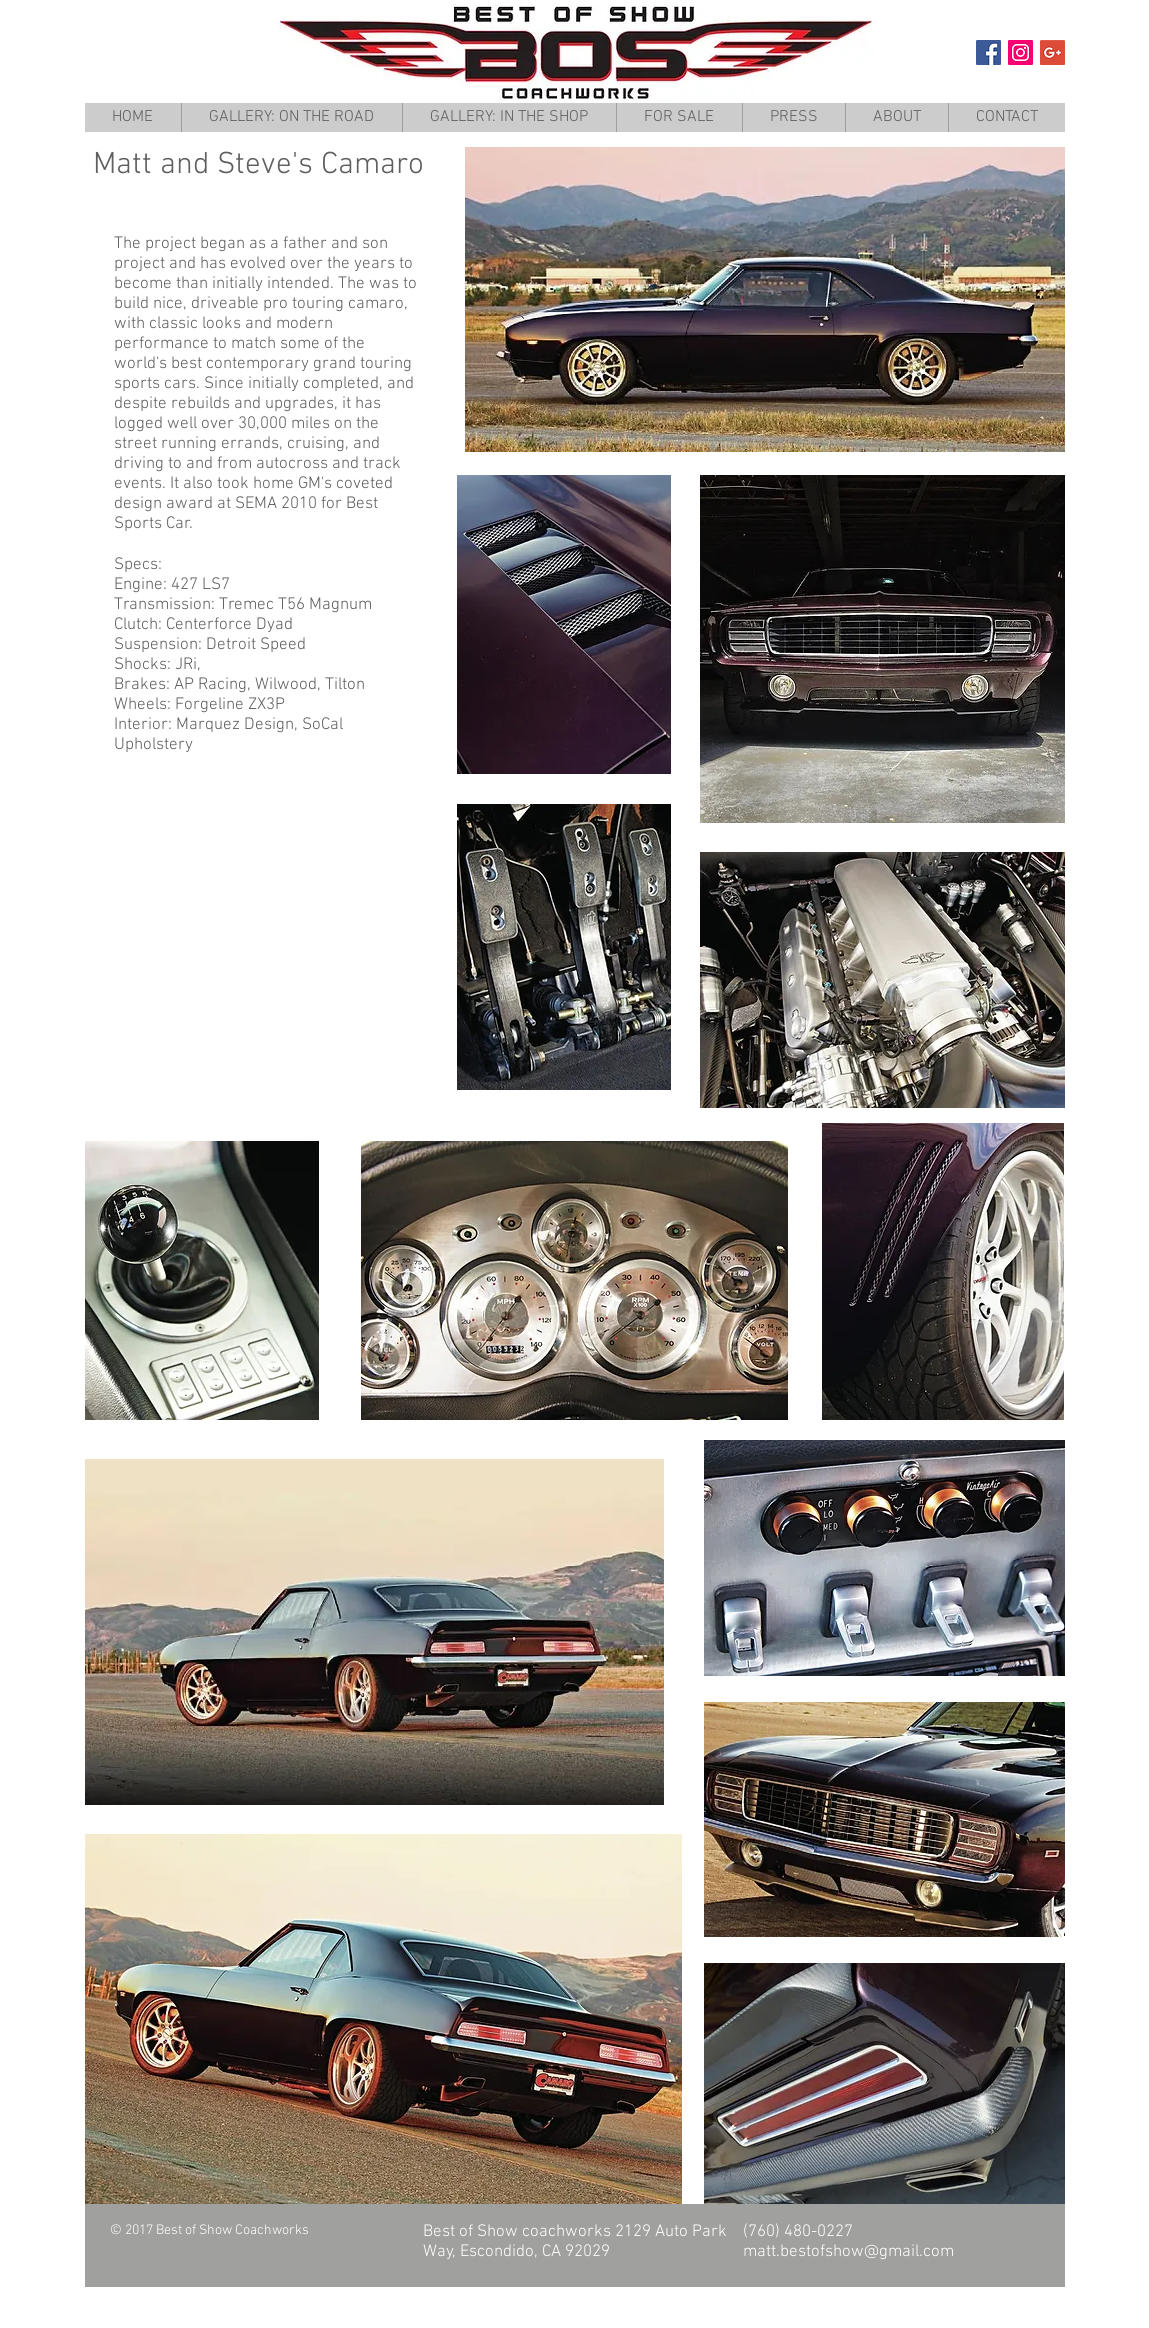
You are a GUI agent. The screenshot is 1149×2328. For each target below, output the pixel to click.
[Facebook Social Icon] (988, 52)
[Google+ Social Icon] (1052, 52)
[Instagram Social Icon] (1020, 52)
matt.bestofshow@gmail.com (848, 2252)
